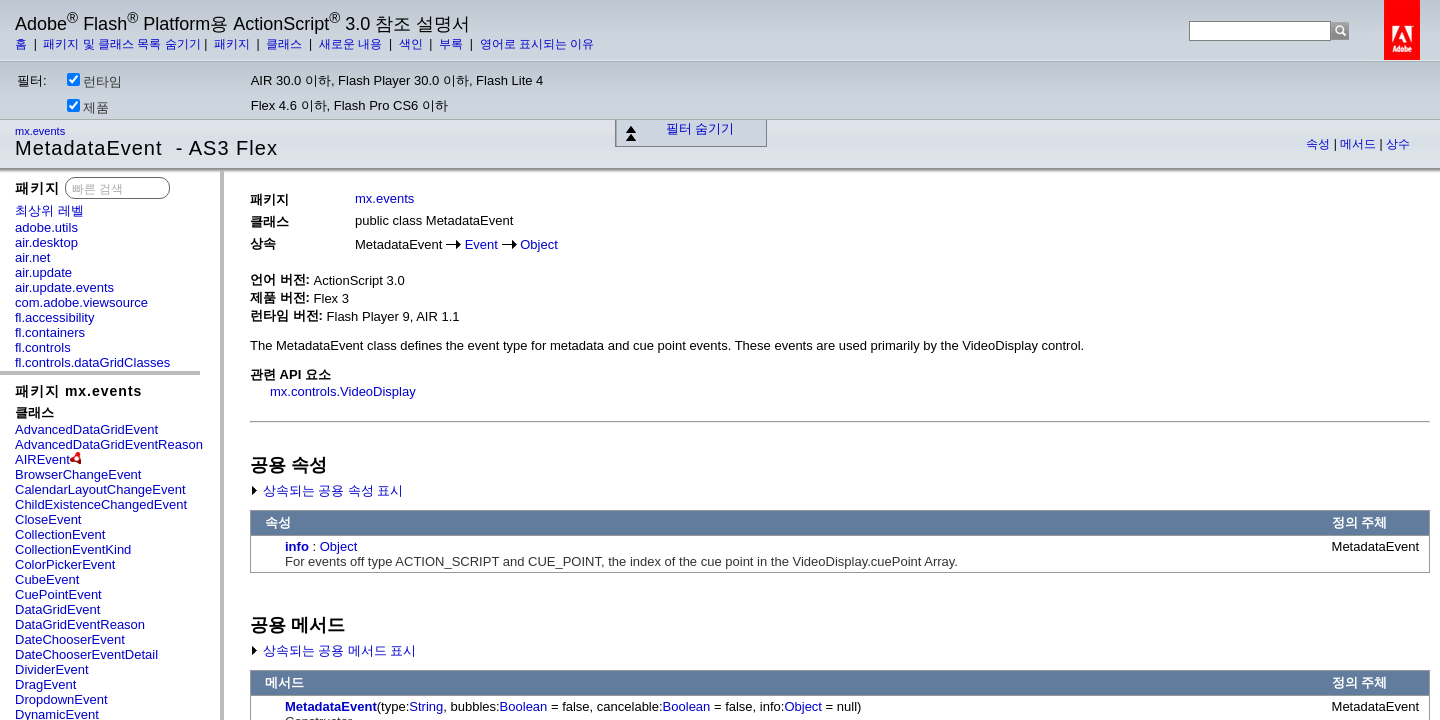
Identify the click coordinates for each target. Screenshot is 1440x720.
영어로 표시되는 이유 (537, 44)
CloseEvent (48, 519)
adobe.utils (46, 227)
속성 (1319, 144)
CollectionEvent (60, 534)
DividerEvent (52, 669)
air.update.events (64, 287)
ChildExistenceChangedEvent (101, 504)
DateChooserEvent (70, 639)
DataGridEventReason (80, 624)
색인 (412, 44)
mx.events (41, 131)
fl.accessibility (54, 317)
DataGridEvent (57, 609)
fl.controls (43, 347)
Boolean (524, 706)
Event (481, 244)
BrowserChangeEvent (78, 474)
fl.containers (50, 332)
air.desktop (46, 242)
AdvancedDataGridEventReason (109, 444)
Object (539, 244)
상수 (1398, 144)
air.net (32, 257)
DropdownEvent (61, 699)
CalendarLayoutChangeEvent (100, 489)
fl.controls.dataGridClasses (92, 362)
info (297, 546)
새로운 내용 (352, 44)
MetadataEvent (331, 706)
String (426, 706)
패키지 (233, 44)
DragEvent (45, 684)
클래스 (285, 44)
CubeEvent (47, 579)
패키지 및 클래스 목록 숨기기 (121, 44)
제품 (88, 107)
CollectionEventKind (73, 549)
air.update (43, 272)
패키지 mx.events (78, 391)
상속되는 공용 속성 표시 (326, 490)
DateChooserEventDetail (86, 654)
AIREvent (42, 459)
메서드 (1359, 144)
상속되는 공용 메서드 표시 (333, 650)
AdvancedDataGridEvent (86, 429)
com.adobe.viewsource (81, 302)
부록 (452, 44)
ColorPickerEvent (65, 564)
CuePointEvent (58, 594)
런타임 (94, 81)
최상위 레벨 (49, 210)
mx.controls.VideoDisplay (343, 391)
